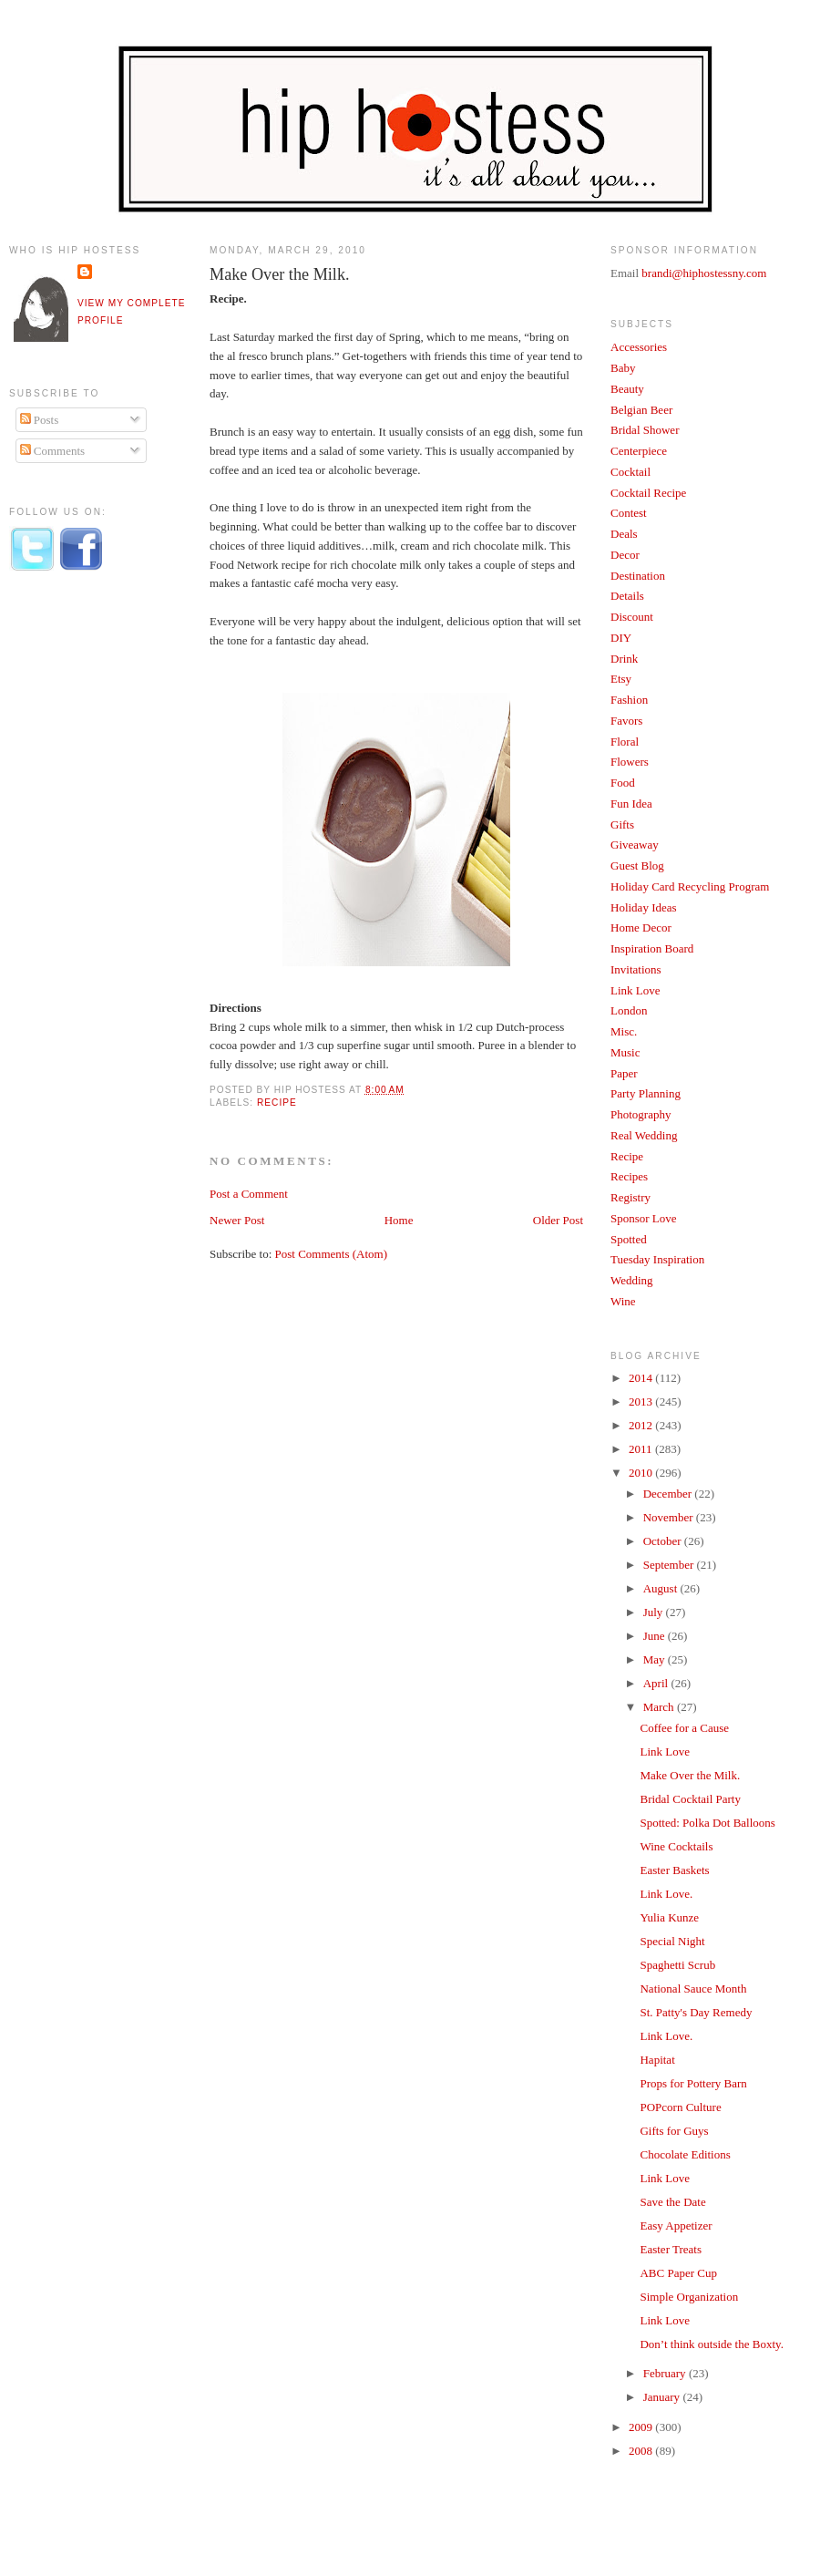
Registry (630, 1197)
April (657, 1683)
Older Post (558, 1220)
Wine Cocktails (676, 1846)
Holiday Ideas (643, 907)
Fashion (629, 699)
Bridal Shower (644, 430)
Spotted (628, 1239)
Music (625, 1052)
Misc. (623, 1031)
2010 (642, 1472)
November (669, 1517)
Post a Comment (249, 1193)
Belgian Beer (641, 410)
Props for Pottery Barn (693, 2083)
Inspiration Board (651, 948)
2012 (642, 1425)
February (666, 2373)
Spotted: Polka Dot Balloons (707, 1822)
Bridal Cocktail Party (690, 1799)
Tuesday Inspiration (657, 1259)
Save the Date (672, 2202)
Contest (628, 513)
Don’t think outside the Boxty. (711, 2344)
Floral (624, 741)
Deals (624, 534)
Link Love (635, 990)
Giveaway (634, 844)
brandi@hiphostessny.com (703, 273)
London (628, 1010)
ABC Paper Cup (678, 2273)
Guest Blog (637, 865)
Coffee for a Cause (684, 1728)
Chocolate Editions (685, 2154)
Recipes (629, 1176)
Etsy (620, 678)
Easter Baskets (674, 1870)
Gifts (622, 824)
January (663, 2397)
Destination (637, 575)
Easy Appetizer (676, 2225)
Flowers (629, 761)
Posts (39, 420)
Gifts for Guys (674, 2131)
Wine (623, 1301)
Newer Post (237, 1220)
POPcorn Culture (680, 2107)
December (669, 1493)
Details (627, 596)
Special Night (672, 1941)
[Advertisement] (82, 886)
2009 (642, 2427)
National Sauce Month (693, 1988)
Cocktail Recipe (648, 493)
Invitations (635, 969)
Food (622, 782)
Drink (624, 658)
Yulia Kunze (669, 1917)
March (660, 1707)
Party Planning (645, 1093)
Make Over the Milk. (280, 274)
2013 (642, 1401)
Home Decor (640, 927)
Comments (53, 451)
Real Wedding (643, 1135)
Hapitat (657, 2059)
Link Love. (666, 1894)
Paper (624, 1073)
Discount (631, 616)
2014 (642, 1378)
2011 (642, 1449)
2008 (642, 2451)
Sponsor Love (643, 1218)
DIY (620, 637)
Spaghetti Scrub (677, 1965)
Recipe (277, 1102)
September (670, 1564)
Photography (640, 1114)
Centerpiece (638, 451)
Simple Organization (689, 2296)
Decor (625, 555)
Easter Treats (671, 2249)
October (663, 1541)
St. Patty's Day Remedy (696, 2012)
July (654, 1612)
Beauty (627, 389)
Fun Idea (631, 803)
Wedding (631, 1280)
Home (399, 1220)
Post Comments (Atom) (331, 1254)
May (655, 1659)
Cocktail (630, 472)
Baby (622, 368)
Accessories (638, 347)
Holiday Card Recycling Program (689, 886)
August (662, 1588)
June (655, 1636)
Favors (626, 720)
